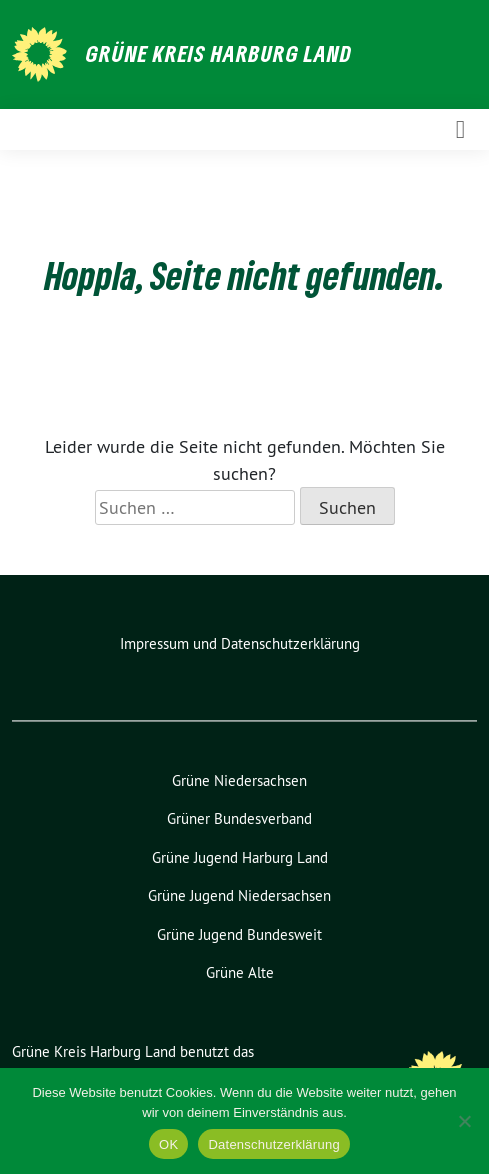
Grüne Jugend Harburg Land (240, 857)
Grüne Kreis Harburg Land (219, 53)
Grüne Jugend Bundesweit (239, 934)
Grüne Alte (240, 972)
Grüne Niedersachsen (239, 780)
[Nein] (464, 1121)
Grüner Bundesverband (239, 818)
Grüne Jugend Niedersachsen (239, 895)
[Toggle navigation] (460, 129)
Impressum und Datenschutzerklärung (240, 643)
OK (168, 1144)
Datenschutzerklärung (273, 1144)
